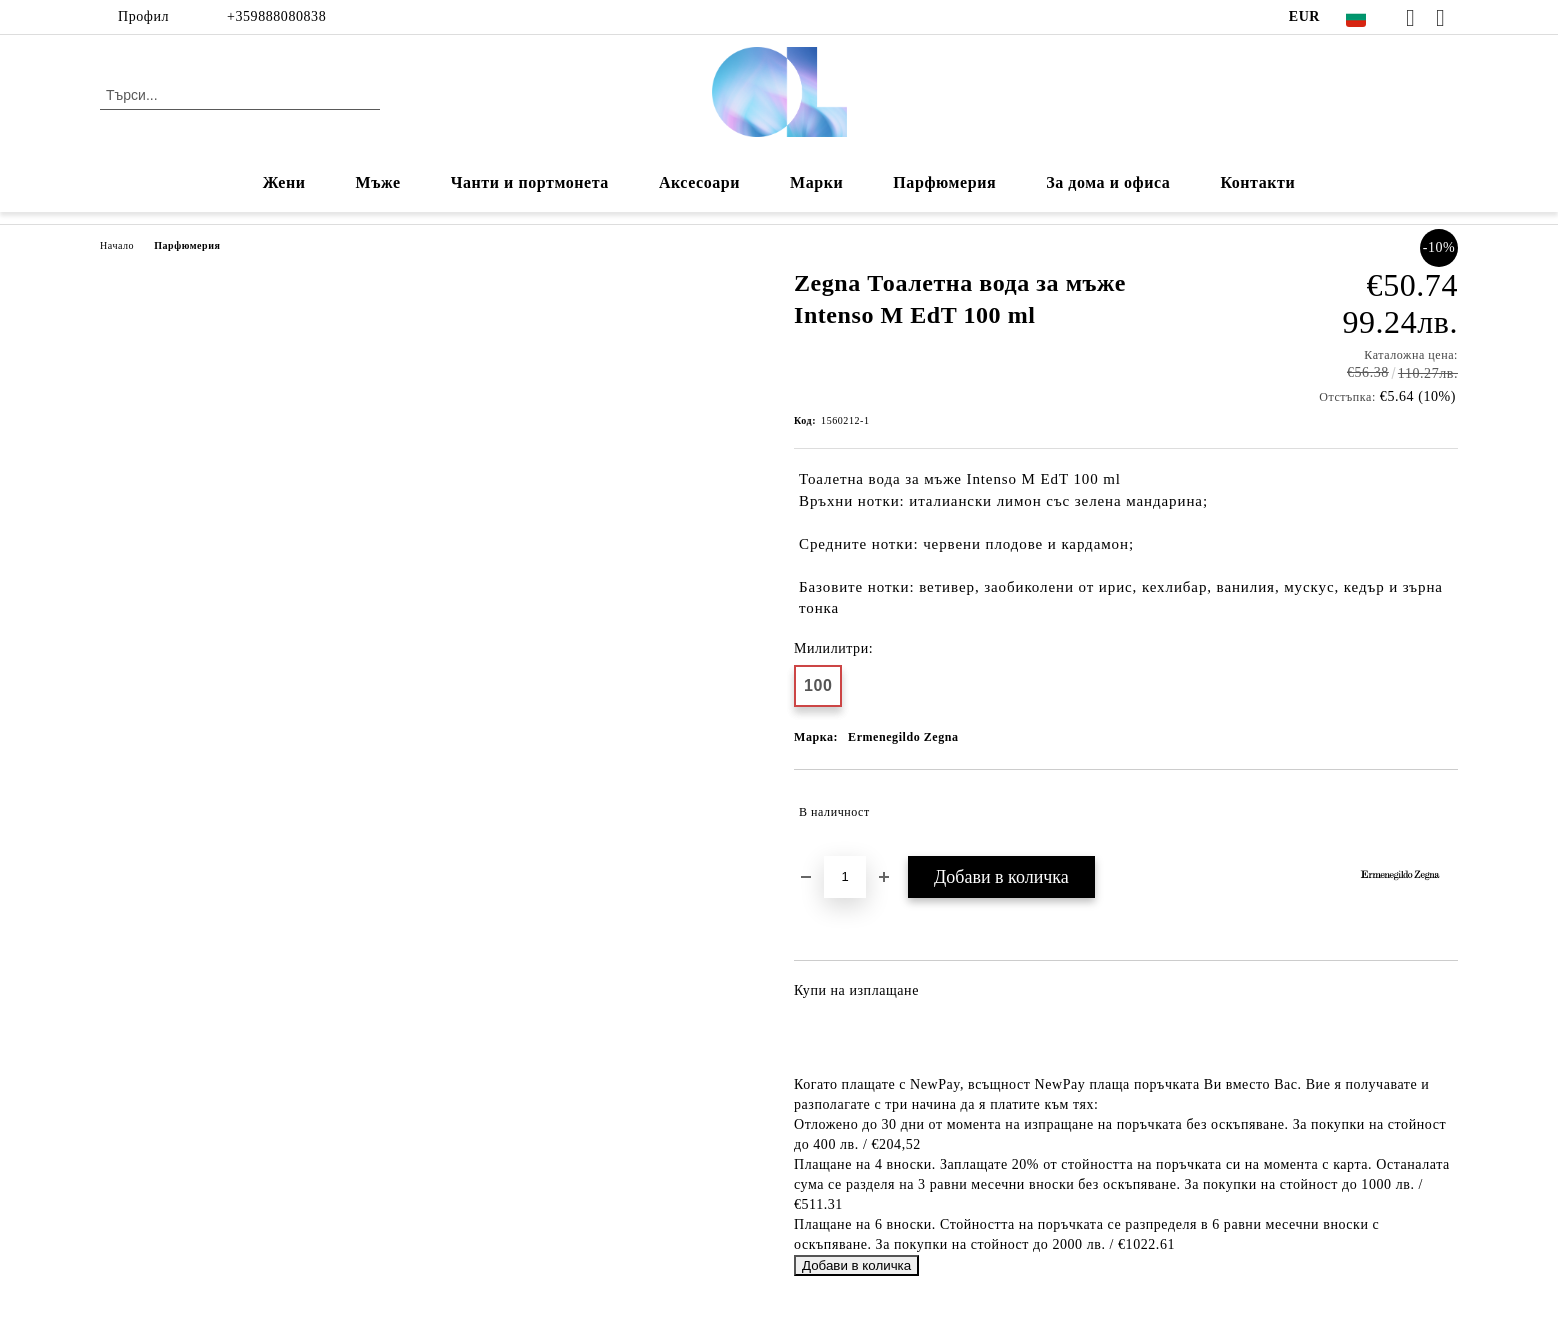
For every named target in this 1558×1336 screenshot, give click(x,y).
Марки (816, 182)
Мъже (378, 182)
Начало (117, 245)
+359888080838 (276, 16)
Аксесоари (699, 182)
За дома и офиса (1108, 182)
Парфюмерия (944, 182)
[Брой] (845, 877)
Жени (284, 182)
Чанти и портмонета (530, 182)
